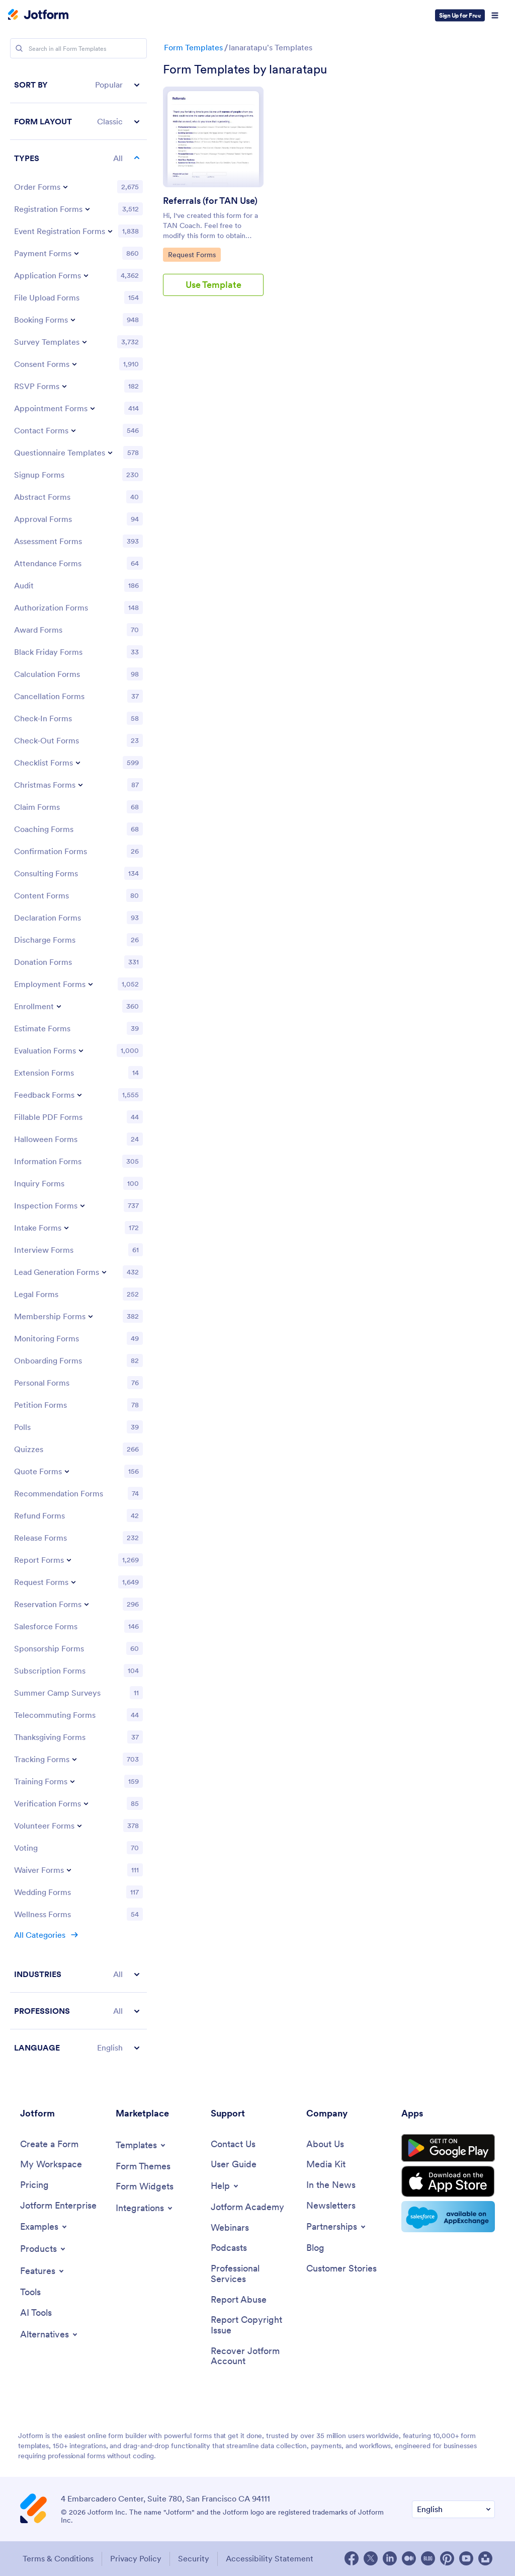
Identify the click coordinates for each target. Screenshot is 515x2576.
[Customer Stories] (341, 2268)
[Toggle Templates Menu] (141, 2145)
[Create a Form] (49, 2144)
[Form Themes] (143, 2166)
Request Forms (193, 254)
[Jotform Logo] (38, 15)
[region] (78, 1066)
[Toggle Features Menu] (42, 2271)
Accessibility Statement (269, 2558)
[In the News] (331, 2185)
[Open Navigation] (495, 16)
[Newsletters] (331, 2205)
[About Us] (325, 2144)
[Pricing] (34, 2185)
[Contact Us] (233, 2144)
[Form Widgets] (145, 2186)
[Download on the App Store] (448, 2181)
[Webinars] (230, 2228)
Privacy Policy (135, 2558)
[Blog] (315, 2248)
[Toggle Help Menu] (225, 2186)
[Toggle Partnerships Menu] (336, 2227)
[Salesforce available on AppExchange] (448, 2216)
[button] (78, 84)
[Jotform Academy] (247, 2207)
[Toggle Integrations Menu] (145, 2208)
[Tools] (30, 2292)
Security (193, 2558)
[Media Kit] (326, 2164)
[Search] (19, 48)
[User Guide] (233, 2164)
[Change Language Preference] (453, 2509)
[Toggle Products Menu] (43, 2249)
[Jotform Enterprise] (58, 2205)
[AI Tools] (36, 2313)
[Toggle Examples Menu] (44, 2227)
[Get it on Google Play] (448, 2148)
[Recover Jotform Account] (253, 2356)
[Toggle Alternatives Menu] (49, 2334)
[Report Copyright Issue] (253, 2325)
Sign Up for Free (460, 15)
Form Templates (193, 47)
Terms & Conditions (58, 2558)
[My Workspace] (51, 2164)
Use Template (213, 284)
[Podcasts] (229, 2248)
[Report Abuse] (239, 2300)
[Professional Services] (253, 2273)
